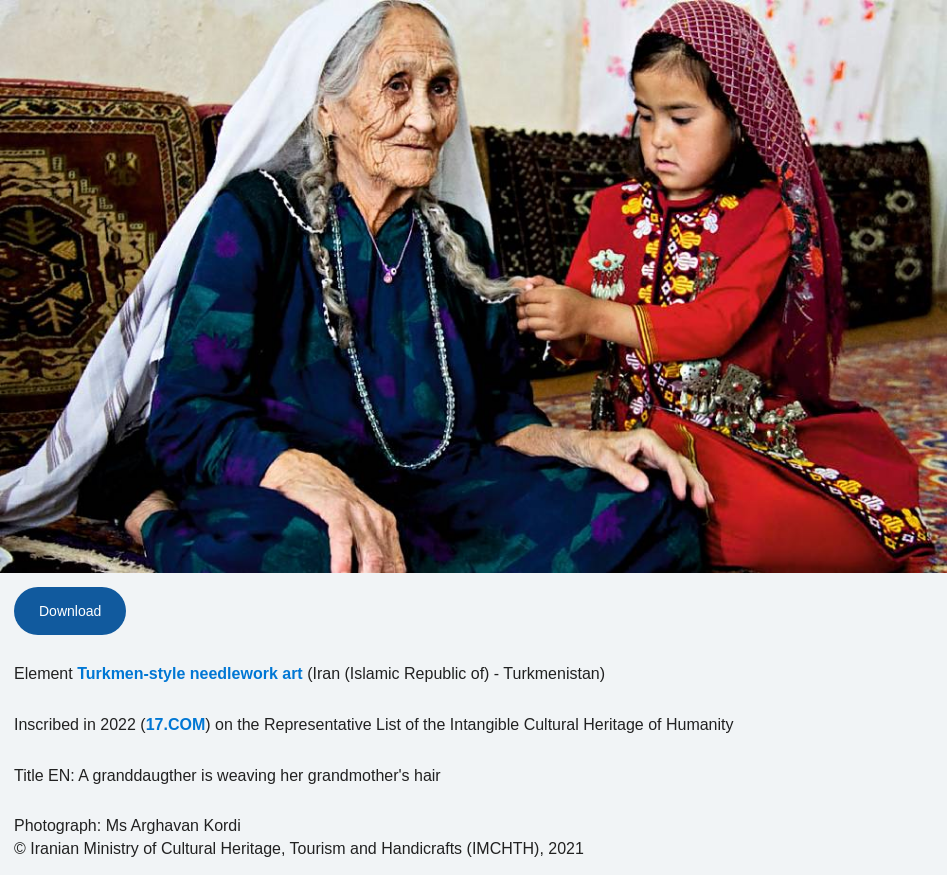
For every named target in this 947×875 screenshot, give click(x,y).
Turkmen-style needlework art (190, 673)
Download (70, 611)
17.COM (176, 724)
